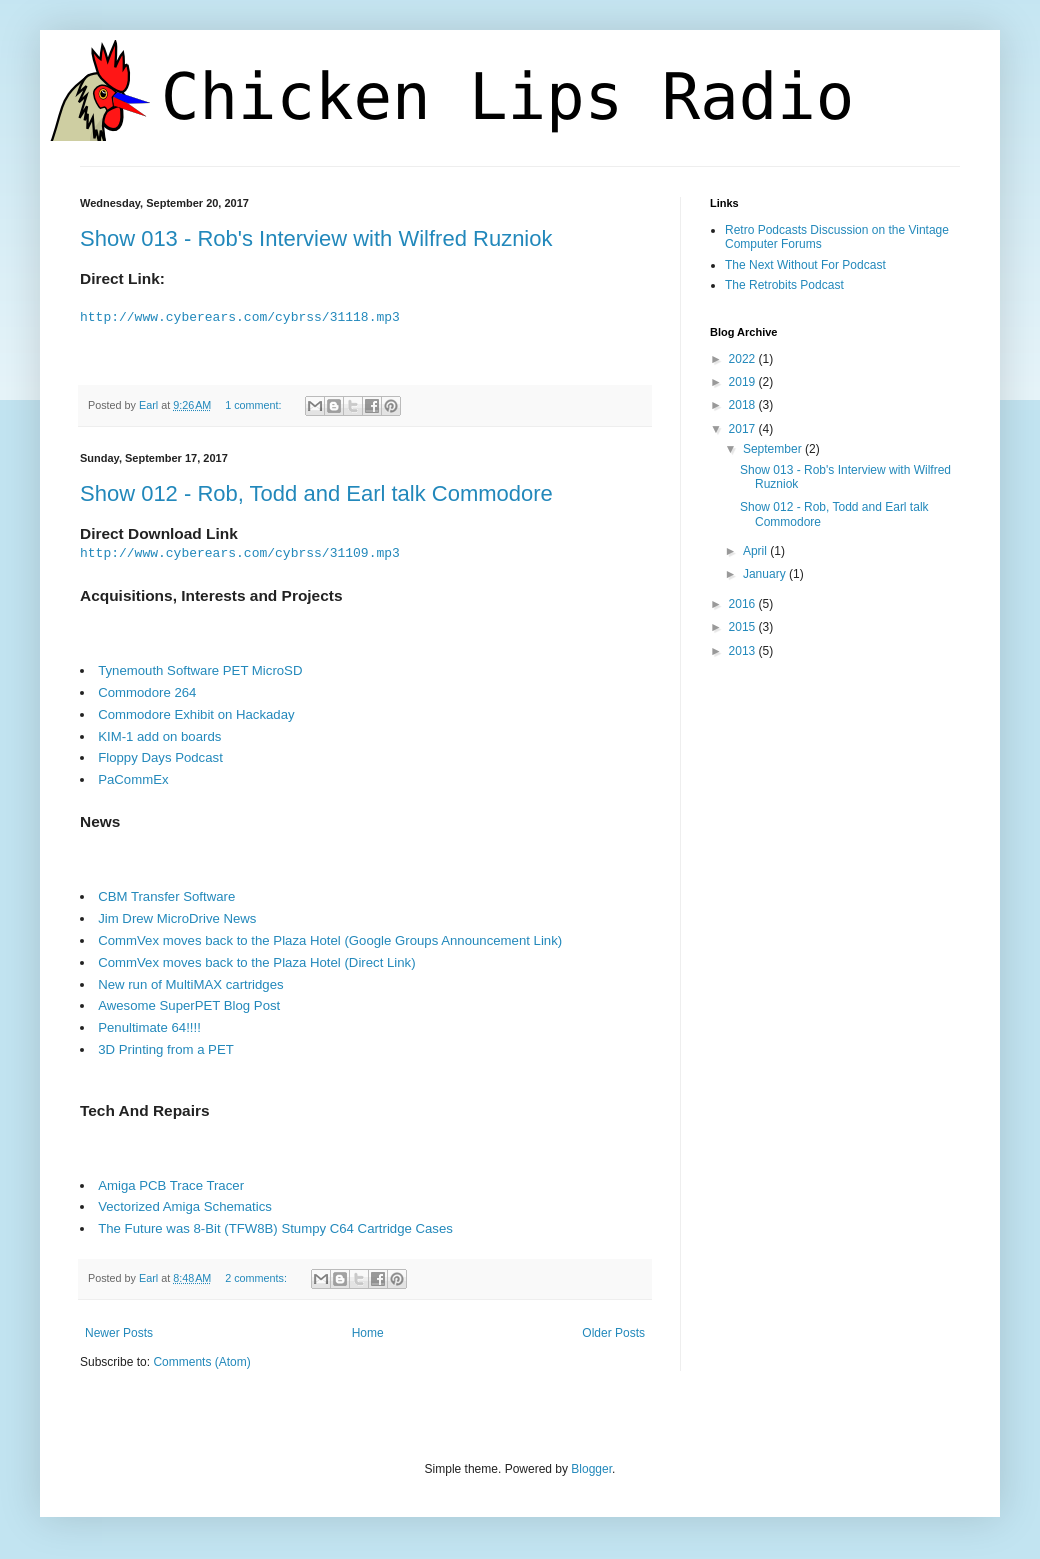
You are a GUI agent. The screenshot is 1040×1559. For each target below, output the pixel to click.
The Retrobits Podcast (784, 285)
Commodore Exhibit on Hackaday (196, 715)
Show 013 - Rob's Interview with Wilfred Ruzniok (316, 238)
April (756, 551)
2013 (744, 651)
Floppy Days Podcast (160, 758)
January (766, 574)
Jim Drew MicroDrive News (177, 919)
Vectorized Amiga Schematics (185, 1208)
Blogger (591, 1470)
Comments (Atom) (201, 1363)
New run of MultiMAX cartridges (190, 985)
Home (368, 1335)
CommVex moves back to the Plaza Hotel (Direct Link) (256, 963)
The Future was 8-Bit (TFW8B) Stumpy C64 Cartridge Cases (275, 1229)
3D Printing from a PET (166, 1050)
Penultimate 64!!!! (149, 1028)
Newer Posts (119, 1335)
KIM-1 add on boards (159, 737)
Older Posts (613, 1335)
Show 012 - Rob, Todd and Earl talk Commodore (316, 493)
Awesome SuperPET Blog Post (189, 1006)
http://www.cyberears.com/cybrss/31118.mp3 (240, 317)
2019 (744, 382)
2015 (744, 627)
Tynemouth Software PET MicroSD (200, 671)
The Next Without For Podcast (805, 265)
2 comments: (257, 1279)
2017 (744, 429)
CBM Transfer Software (166, 898)
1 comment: (254, 405)
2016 (744, 604)
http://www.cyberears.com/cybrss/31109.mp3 (240, 554)
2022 (744, 359)
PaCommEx (133, 780)
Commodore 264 (147, 693)
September (774, 449)
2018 (744, 405)
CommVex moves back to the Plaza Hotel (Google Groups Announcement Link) (330, 941)
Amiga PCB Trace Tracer (171, 1186)
